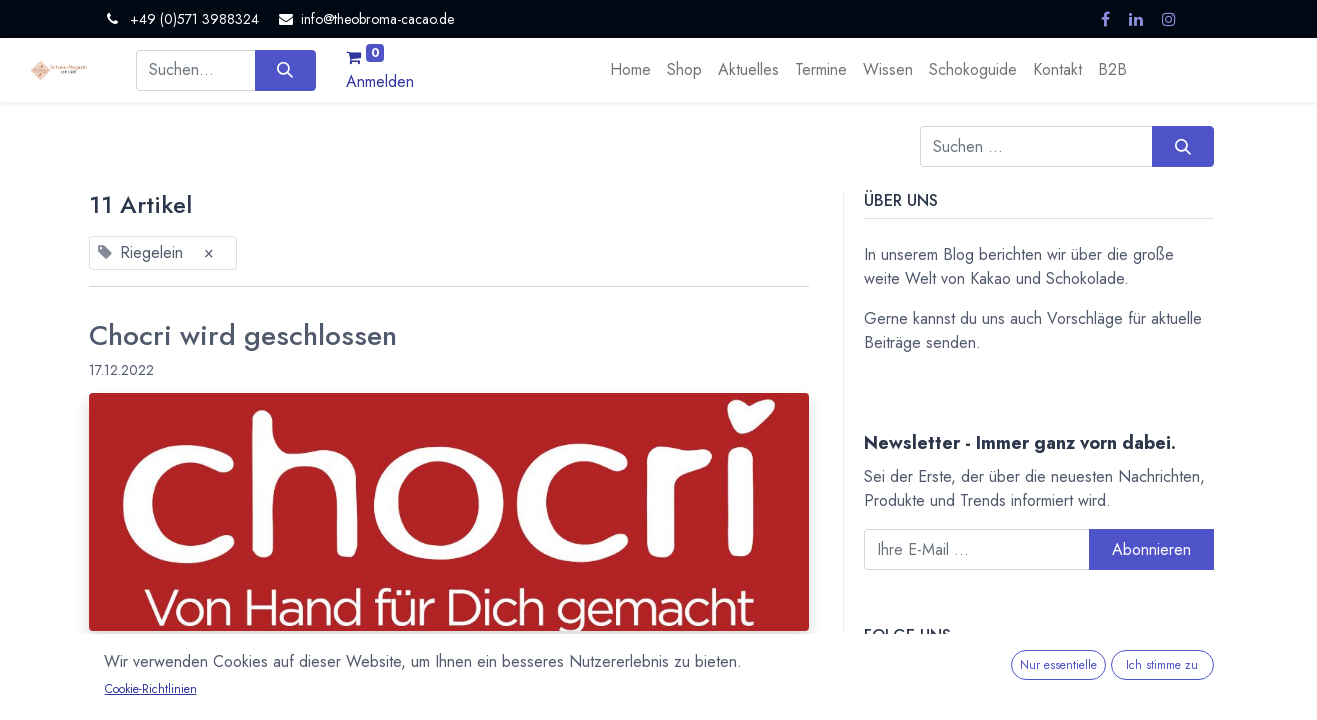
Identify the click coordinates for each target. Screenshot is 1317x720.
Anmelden (380, 81)
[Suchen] (285, 70)
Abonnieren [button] (1151, 549)
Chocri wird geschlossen (243, 336)
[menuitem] (630, 70)
